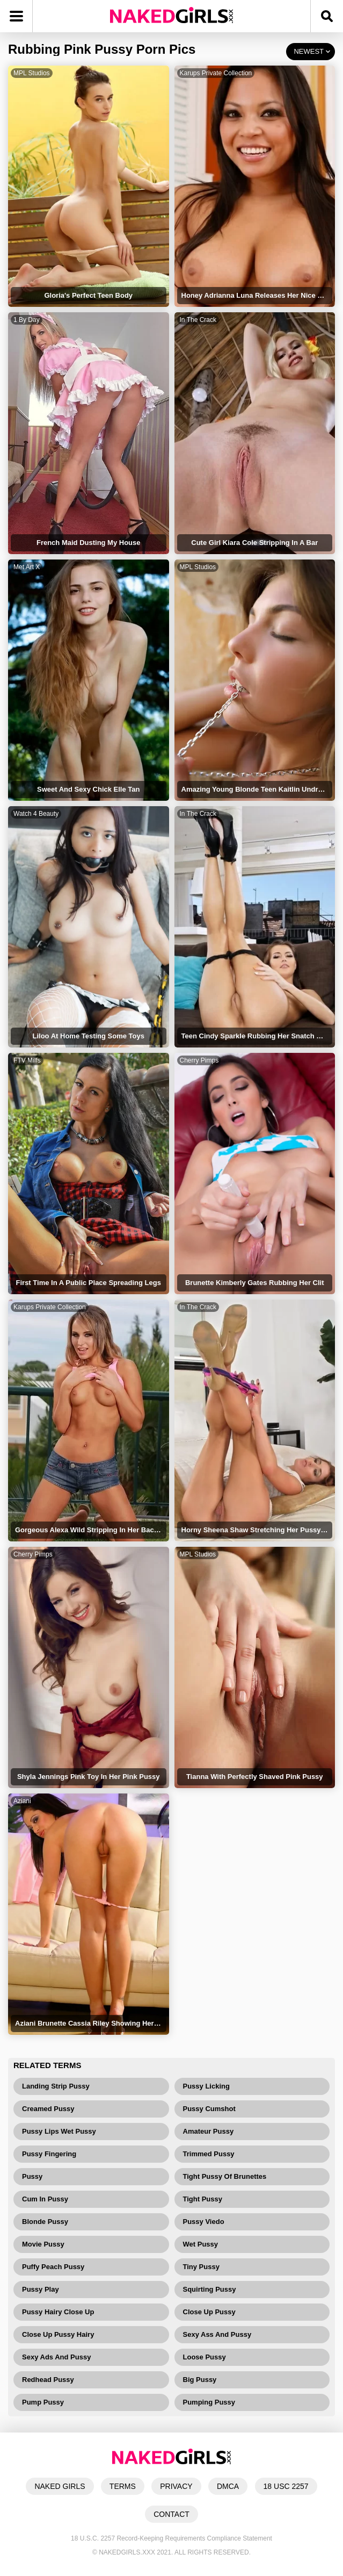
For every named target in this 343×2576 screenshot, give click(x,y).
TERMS (123, 2486)
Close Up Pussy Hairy (58, 2334)
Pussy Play (40, 2289)
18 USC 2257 (286, 2486)
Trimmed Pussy (209, 2154)
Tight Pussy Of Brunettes (225, 2176)
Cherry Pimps (199, 1060)
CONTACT (171, 2514)
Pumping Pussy (209, 2402)
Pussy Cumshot (209, 2109)
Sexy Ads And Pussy (56, 2357)
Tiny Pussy (201, 2267)
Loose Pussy (204, 2357)
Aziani (22, 1801)
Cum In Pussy (45, 2199)
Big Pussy (200, 2380)
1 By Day (26, 320)
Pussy (32, 2176)
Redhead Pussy (48, 2380)
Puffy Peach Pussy (53, 2267)
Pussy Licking (206, 2086)
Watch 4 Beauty (36, 813)
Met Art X (26, 567)
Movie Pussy (43, 2244)
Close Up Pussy (209, 2312)
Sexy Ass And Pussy (217, 2334)
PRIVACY (176, 2486)
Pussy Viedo (203, 2222)
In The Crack (198, 320)
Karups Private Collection (216, 73)
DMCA (228, 2486)
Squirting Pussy (209, 2289)
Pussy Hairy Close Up (58, 2312)
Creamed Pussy (48, 2109)
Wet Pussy (200, 2244)
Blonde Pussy (45, 2222)
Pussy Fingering (49, 2154)
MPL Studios (31, 73)
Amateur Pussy (208, 2131)
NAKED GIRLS (59, 2486)
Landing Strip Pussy (56, 2086)
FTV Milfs (27, 1060)
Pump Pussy (43, 2402)
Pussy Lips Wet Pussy (59, 2131)
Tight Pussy (202, 2199)
